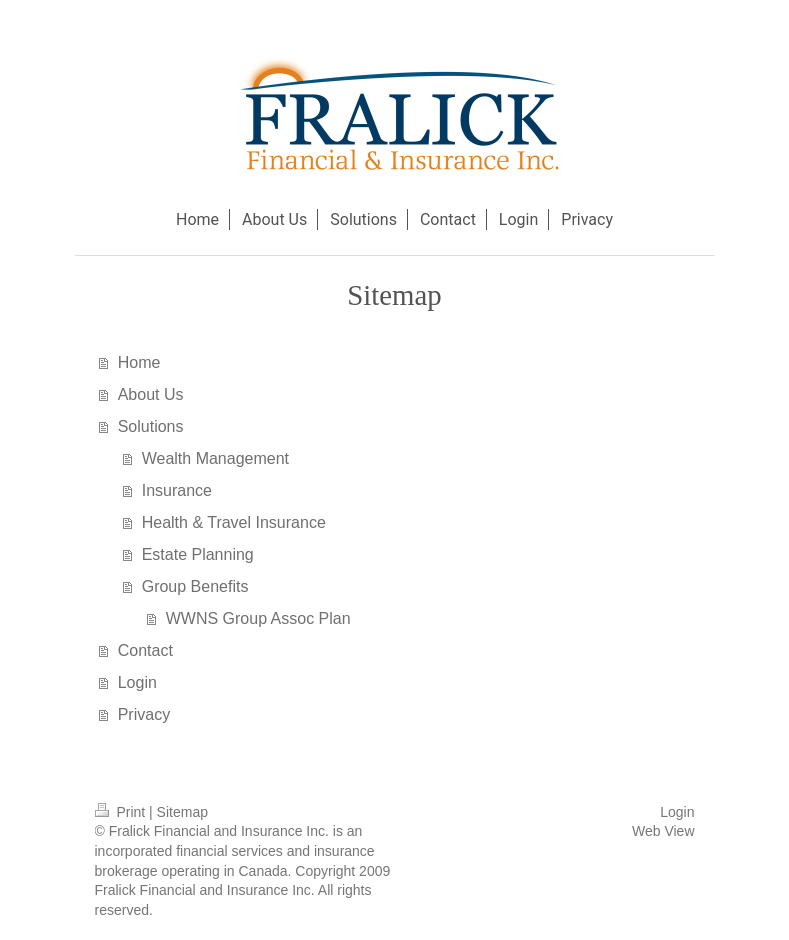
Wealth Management (215, 458)
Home (139, 362)
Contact (145, 650)
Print (122, 812)
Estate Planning (198, 554)
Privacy (144, 714)
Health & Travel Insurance (234, 522)
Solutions (151, 426)
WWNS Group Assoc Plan (258, 618)
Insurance (177, 490)
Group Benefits (195, 586)
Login (137, 682)
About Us (151, 394)
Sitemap (182, 812)
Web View (663, 831)
